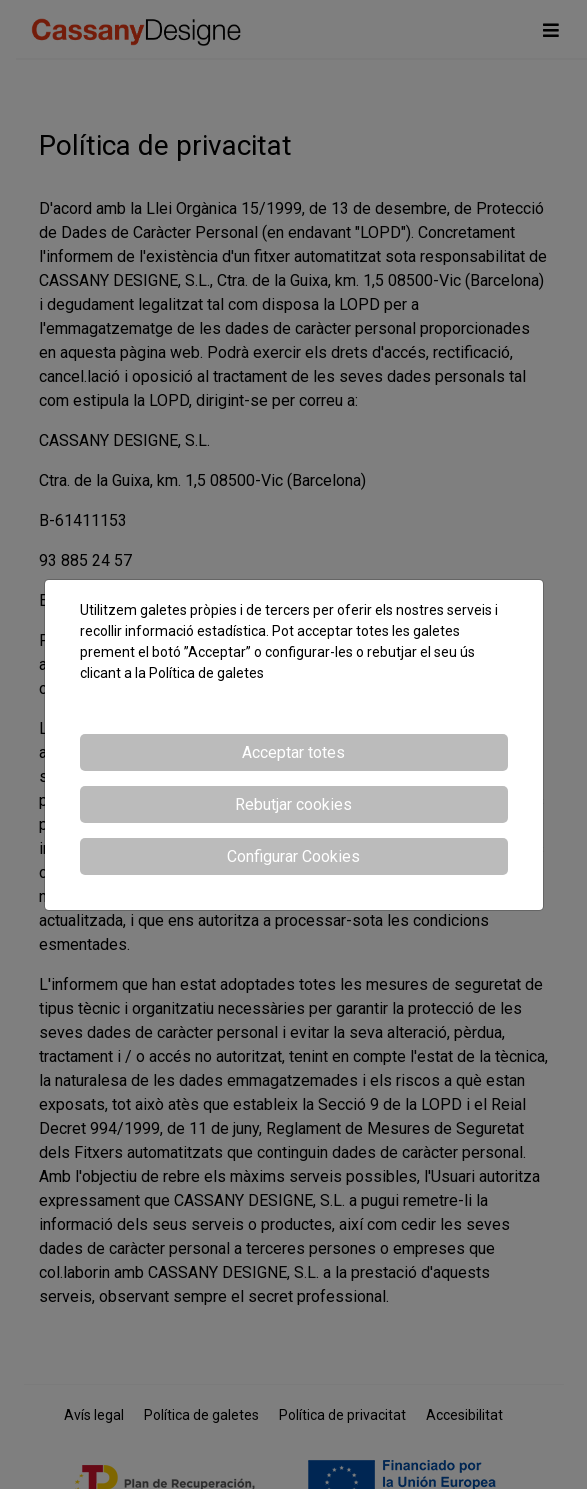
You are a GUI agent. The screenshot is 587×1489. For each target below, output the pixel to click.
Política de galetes (206, 673)
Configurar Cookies (293, 856)
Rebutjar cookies (293, 804)
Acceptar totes (293, 752)
